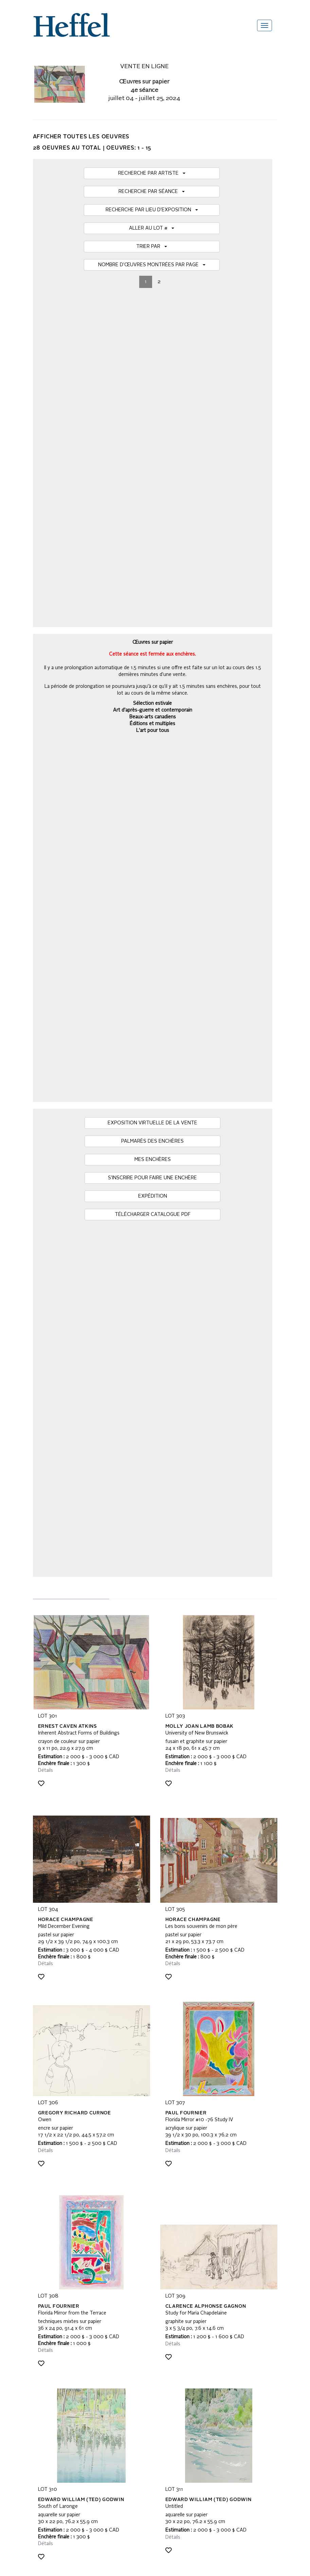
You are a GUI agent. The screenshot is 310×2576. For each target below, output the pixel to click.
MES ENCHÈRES (152, 469)
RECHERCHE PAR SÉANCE (151, 191)
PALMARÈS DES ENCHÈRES (152, 451)
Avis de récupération (54, 2376)
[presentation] (84, 2276)
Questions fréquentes (55, 2335)
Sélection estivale (152, 373)
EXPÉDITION (152, 506)
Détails (45, 732)
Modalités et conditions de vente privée (74, 2362)
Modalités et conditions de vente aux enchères (82, 2342)
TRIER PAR (151, 246)
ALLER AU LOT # (151, 228)
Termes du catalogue (55, 2356)
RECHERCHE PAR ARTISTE (151, 173)
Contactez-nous (49, 2390)
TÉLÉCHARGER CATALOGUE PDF (152, 524)
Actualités (43, 2369)
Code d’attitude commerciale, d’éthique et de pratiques (90, 2403)
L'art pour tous (152, 400)
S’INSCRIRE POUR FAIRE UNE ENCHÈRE (152, 488)
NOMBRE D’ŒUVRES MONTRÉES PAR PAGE (151, 265)
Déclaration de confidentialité (63, 2396)
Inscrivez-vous (130, 2249)
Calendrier (44, 2349)
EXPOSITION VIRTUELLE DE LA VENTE (152, 433)
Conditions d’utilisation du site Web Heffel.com (81, 2383)
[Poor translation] (25, 2488)
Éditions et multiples (152, 393)
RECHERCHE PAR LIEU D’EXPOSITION (152, 210)
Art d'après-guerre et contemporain (152, 379)
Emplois (41, 2410)
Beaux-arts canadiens (152, 386)
